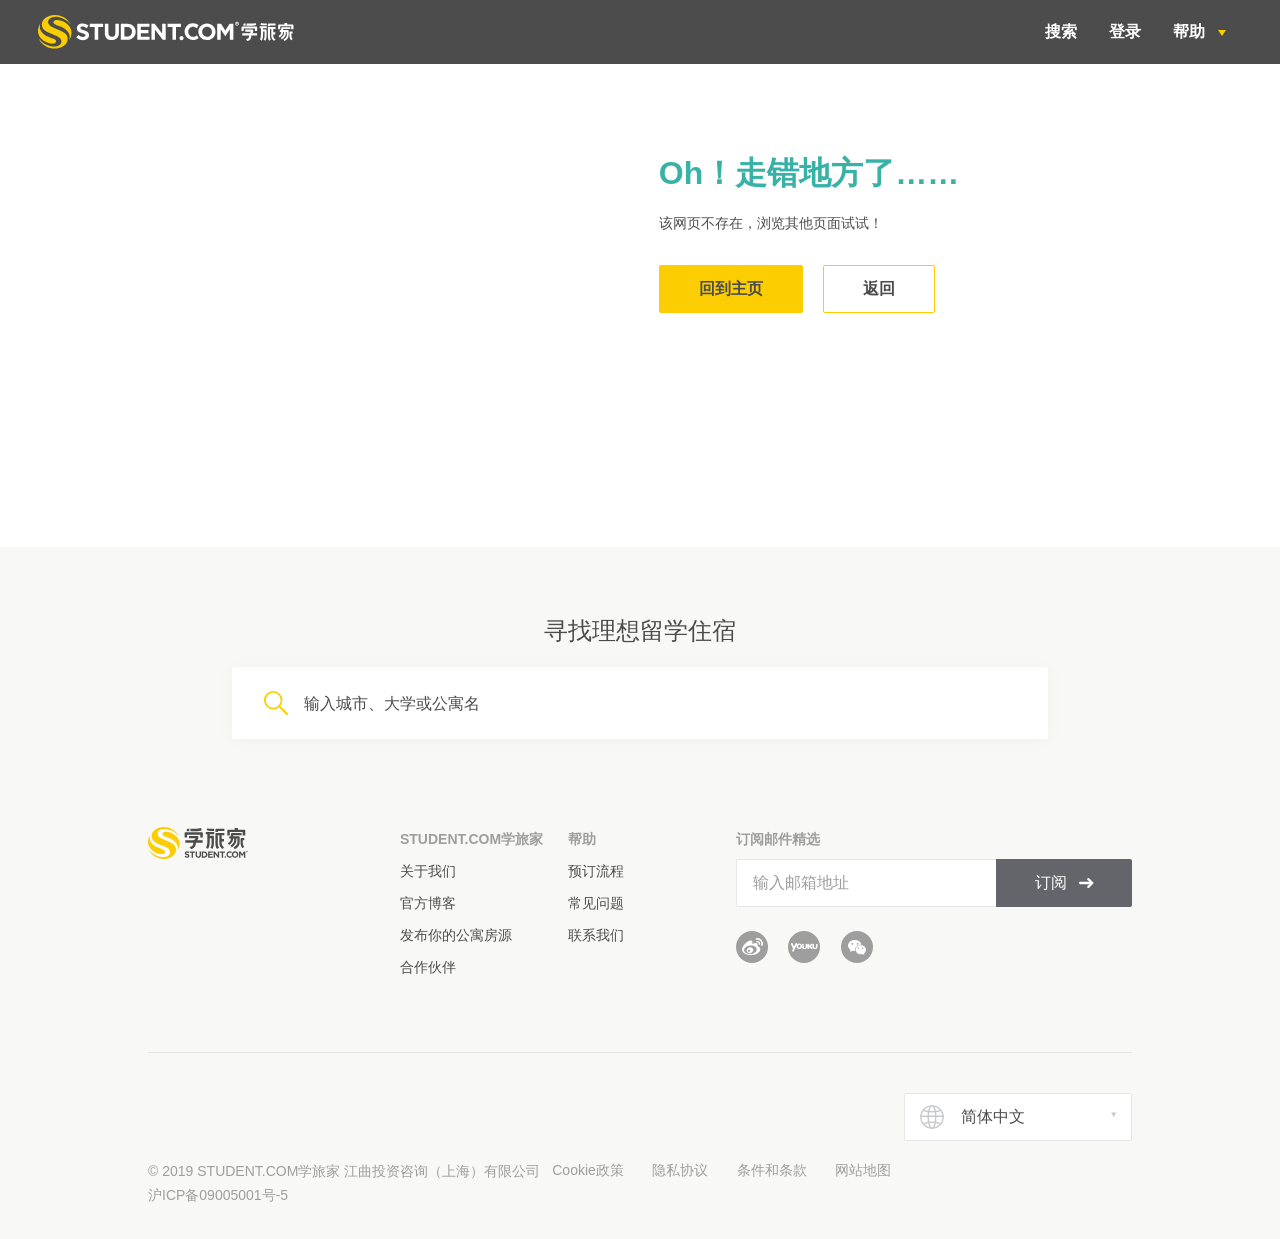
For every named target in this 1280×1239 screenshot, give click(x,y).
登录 (1125, 31)
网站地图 (863, 1170)
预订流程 (596, 871)
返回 (879, 288)
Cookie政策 (588, 1170)
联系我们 (596, 935)
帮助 (1191, 31)
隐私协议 (680, 1170)
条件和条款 (772, 1170)
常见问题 (596, 903)
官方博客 (428, 903)
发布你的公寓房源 (456, 935)
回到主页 (731, 288)
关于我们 (428, 871)
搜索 (1061, 31)
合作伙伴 (428, 967)
